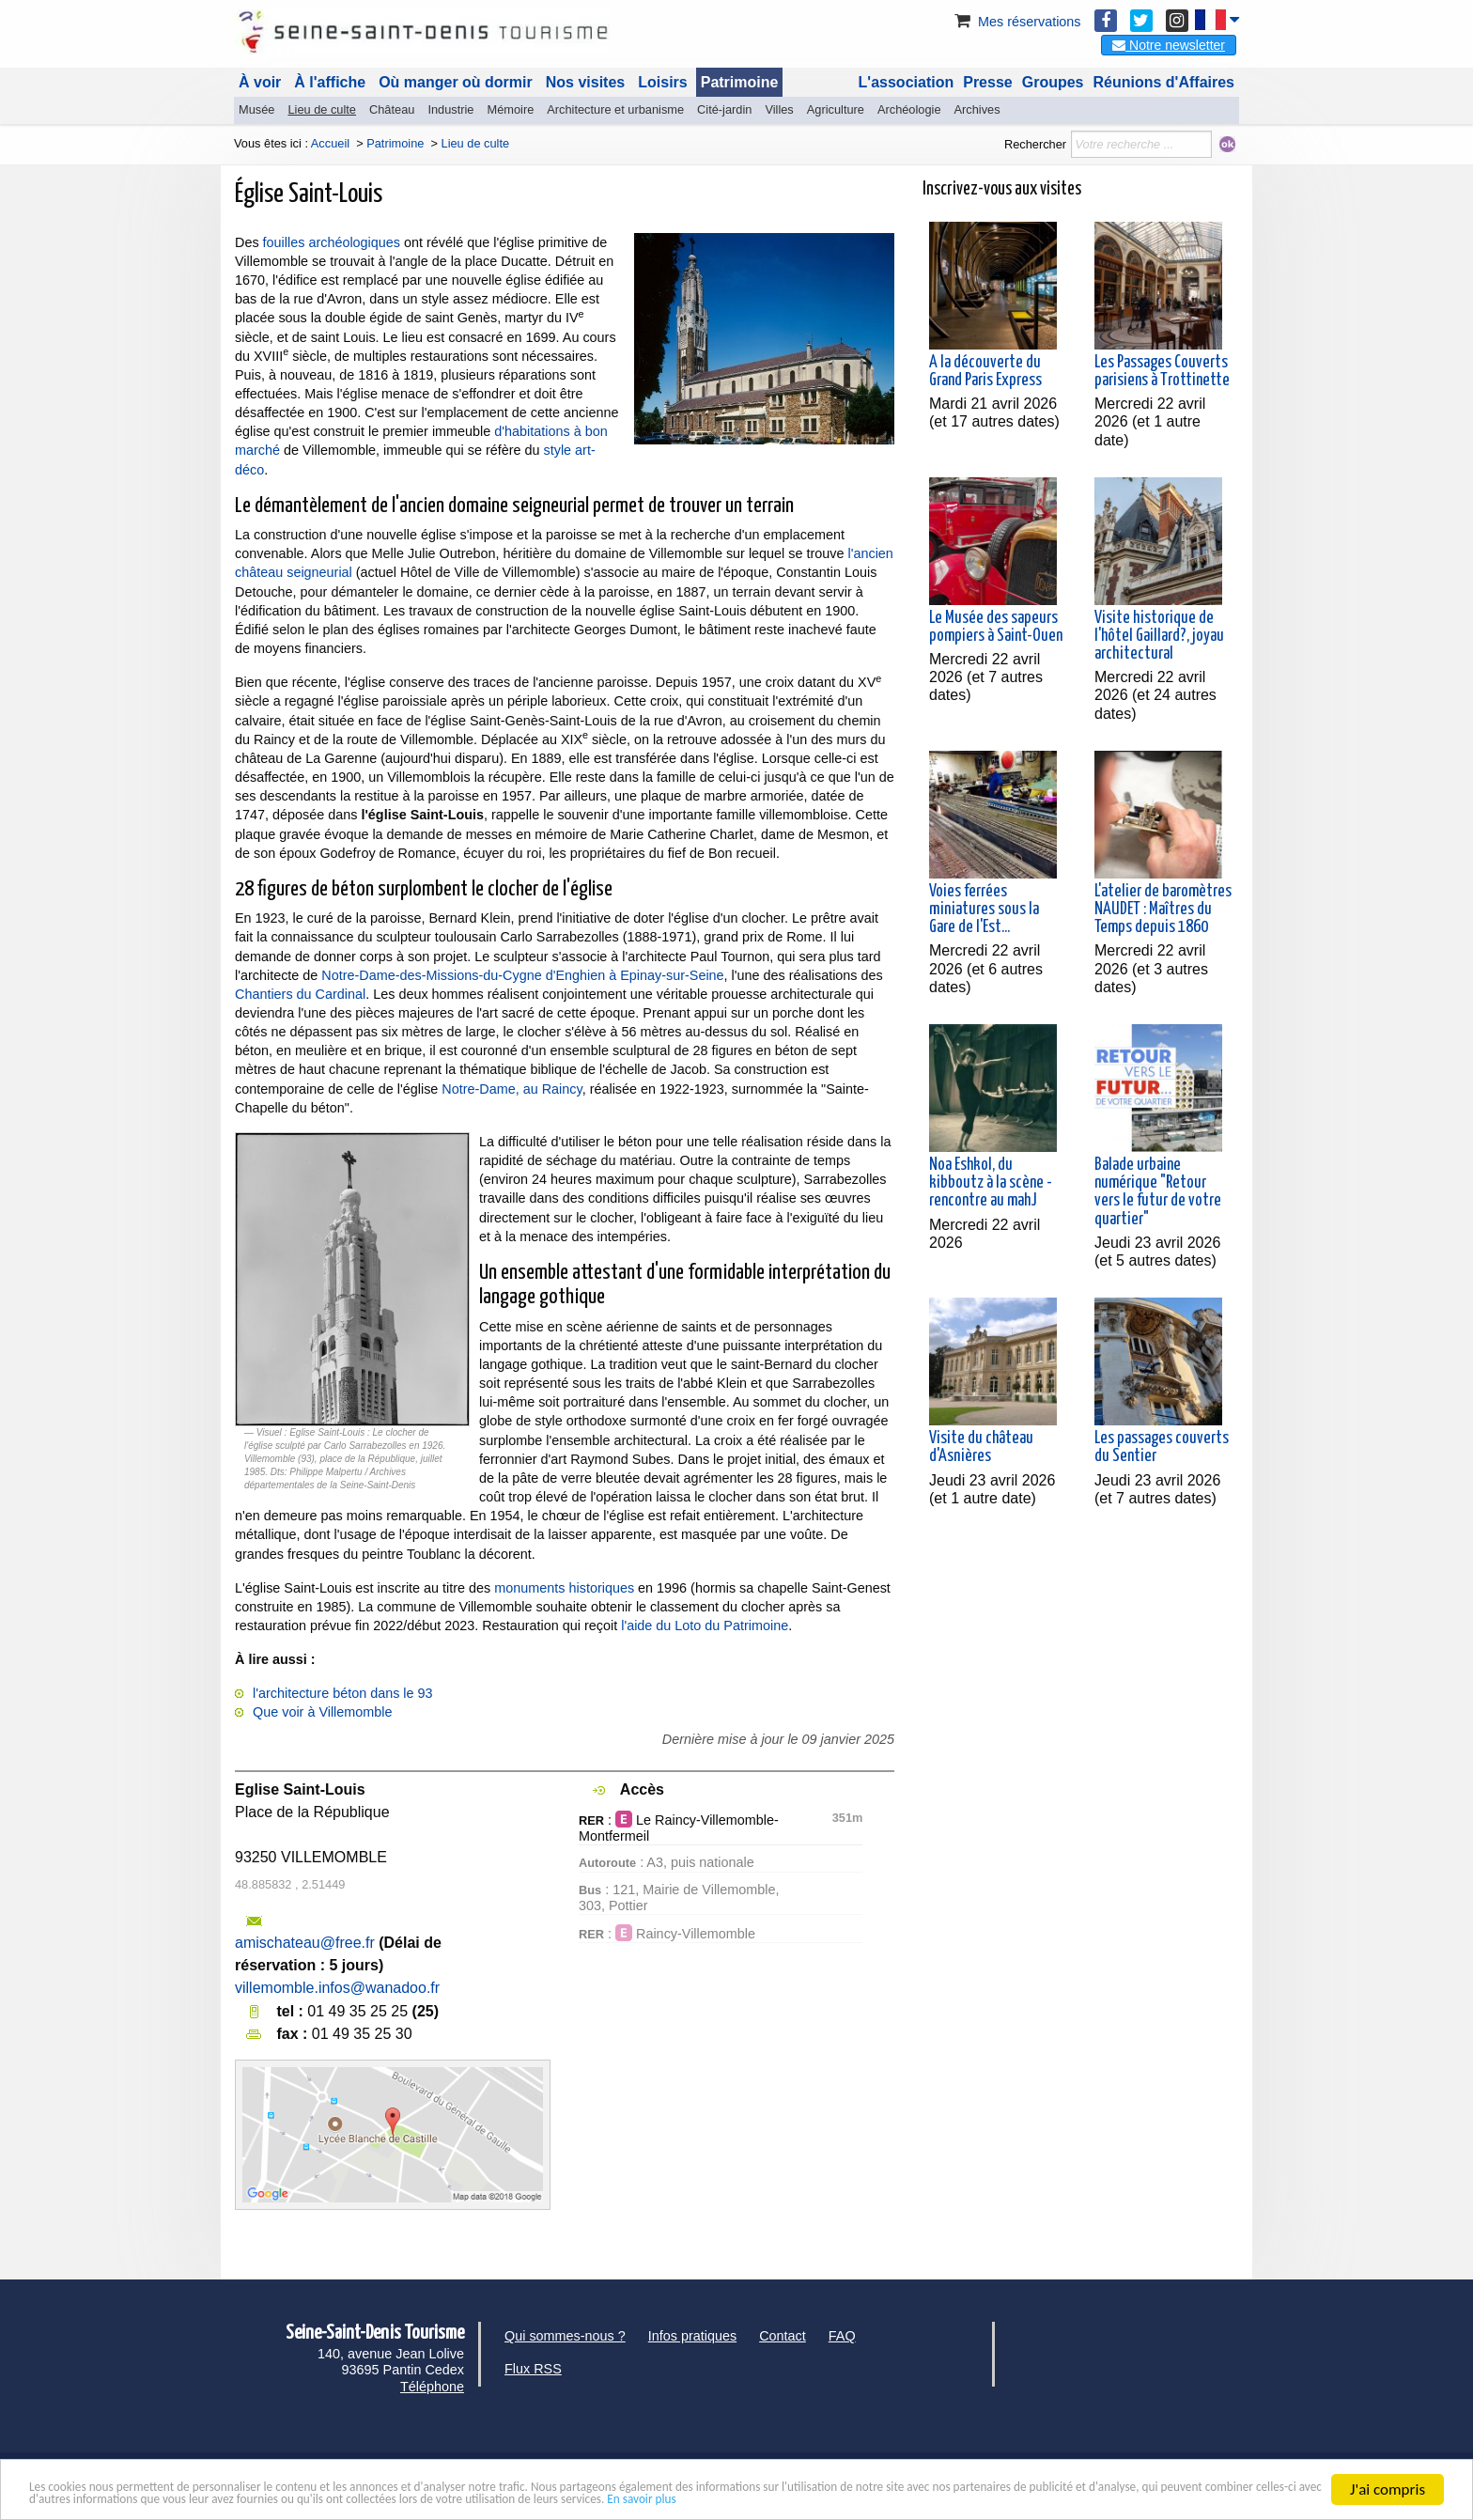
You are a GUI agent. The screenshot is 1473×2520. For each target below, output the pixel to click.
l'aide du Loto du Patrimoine (704, 1625)
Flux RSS (533, 2368)
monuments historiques (564, 1587)
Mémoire (510, 109)
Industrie (450, 109)
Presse (988, 82)
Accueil (330, 143)
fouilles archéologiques (331, 242)
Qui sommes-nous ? (565, 2335)
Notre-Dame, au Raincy (511, 1089)
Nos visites (585, 82)
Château (391, 109)
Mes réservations (1016, 21)
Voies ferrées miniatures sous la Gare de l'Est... (984, 909)
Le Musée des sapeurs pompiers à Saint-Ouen (995, 627)
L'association (906, 82)
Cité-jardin (724, 109)
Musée (256, 109)
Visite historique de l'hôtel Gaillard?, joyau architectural (1159, 636)
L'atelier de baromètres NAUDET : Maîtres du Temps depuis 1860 (1163, 909)
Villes (779, 109)
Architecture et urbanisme (615, 109)
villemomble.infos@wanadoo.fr (337, 1988)
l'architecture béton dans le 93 (343, 1693)
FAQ (842, 2335)
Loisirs (662, 82)
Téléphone (432, 2386)
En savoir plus (1194, 2498)
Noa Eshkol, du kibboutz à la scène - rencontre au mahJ (990, 1183)
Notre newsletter (1168, 45)
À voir (260, 82)
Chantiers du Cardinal (300, 994)
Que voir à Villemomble (323, 1711)
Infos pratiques (692, 2335)
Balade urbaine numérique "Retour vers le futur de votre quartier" (1157, 1192)
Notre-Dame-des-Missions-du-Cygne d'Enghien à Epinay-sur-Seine (522, 975)
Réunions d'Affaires (1164, 82)
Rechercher (1035, 144)
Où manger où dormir (456, 82)
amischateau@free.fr (305, 1943)
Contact (782, 2335)
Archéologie (909, 109)
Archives (977, 109)
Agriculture (835, 109)
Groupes (1053, 82)
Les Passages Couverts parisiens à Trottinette (1162, 371)
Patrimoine (740, 82)
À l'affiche (329, 82)
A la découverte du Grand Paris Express (985, 371)
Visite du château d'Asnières (981, 1447)
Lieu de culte (321, 109)
